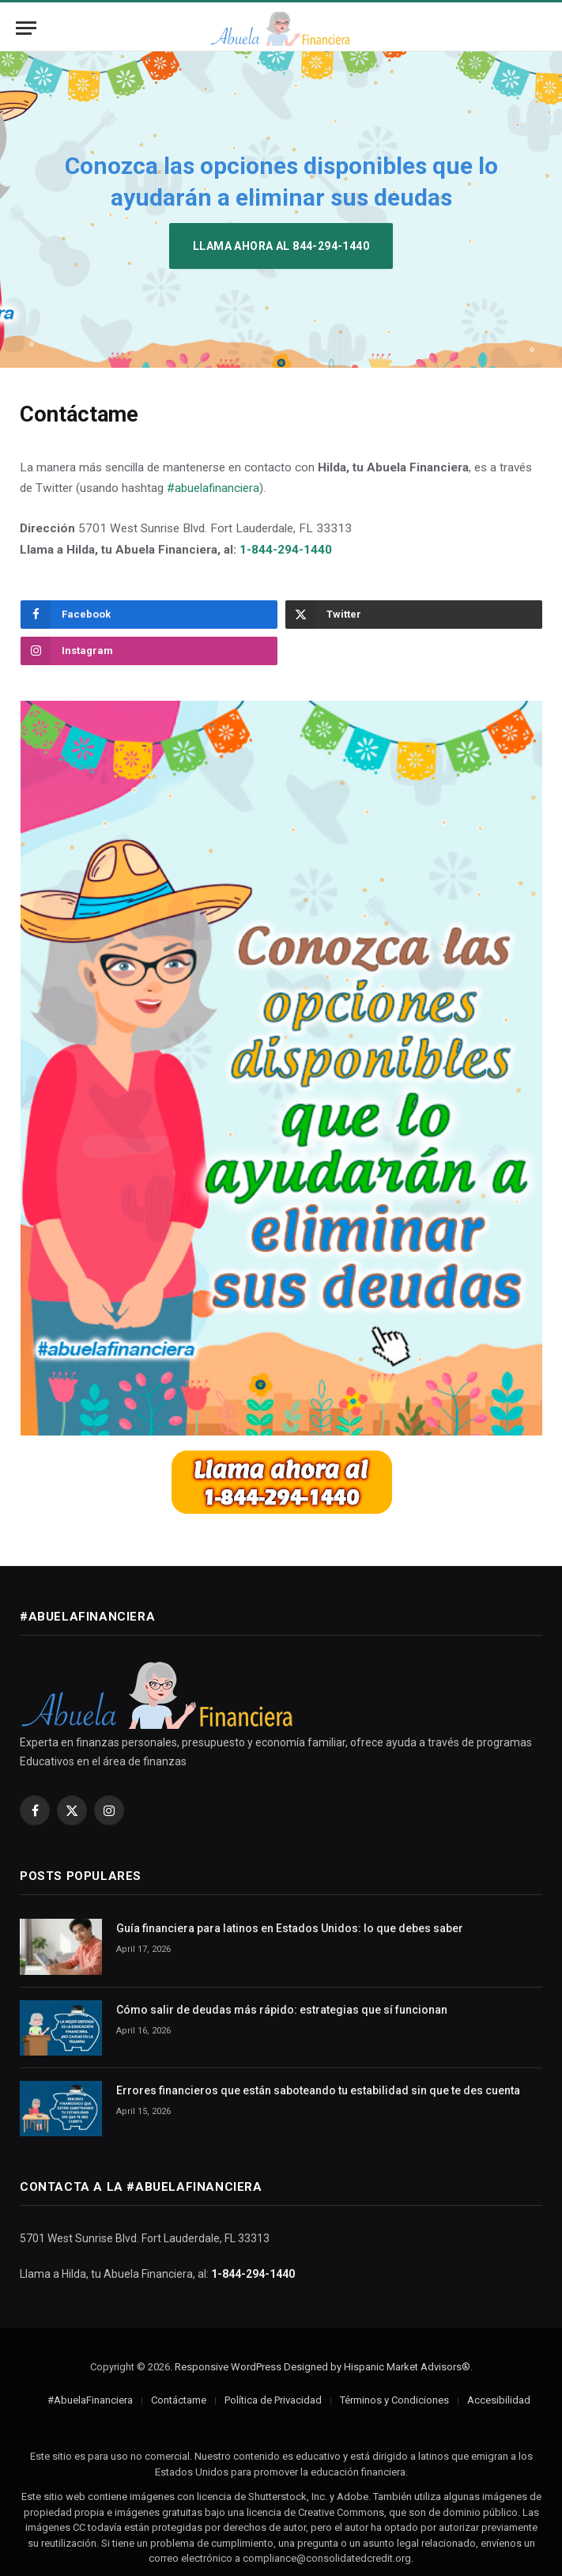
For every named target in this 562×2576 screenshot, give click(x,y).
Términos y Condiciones (394, 2400)
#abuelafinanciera (213, 488)
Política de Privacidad (273, 2400)
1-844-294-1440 (286, 550)
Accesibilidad (498, 2400)
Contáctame (178, 2400)
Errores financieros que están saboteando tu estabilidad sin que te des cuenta (318, 2090)
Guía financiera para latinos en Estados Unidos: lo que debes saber (289, 1928)
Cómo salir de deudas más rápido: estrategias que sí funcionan (281, 2009)
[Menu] (26, 28)
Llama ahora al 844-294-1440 (281, 246)
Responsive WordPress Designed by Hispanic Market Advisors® (322, 2367)
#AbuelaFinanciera (90, 2400)
